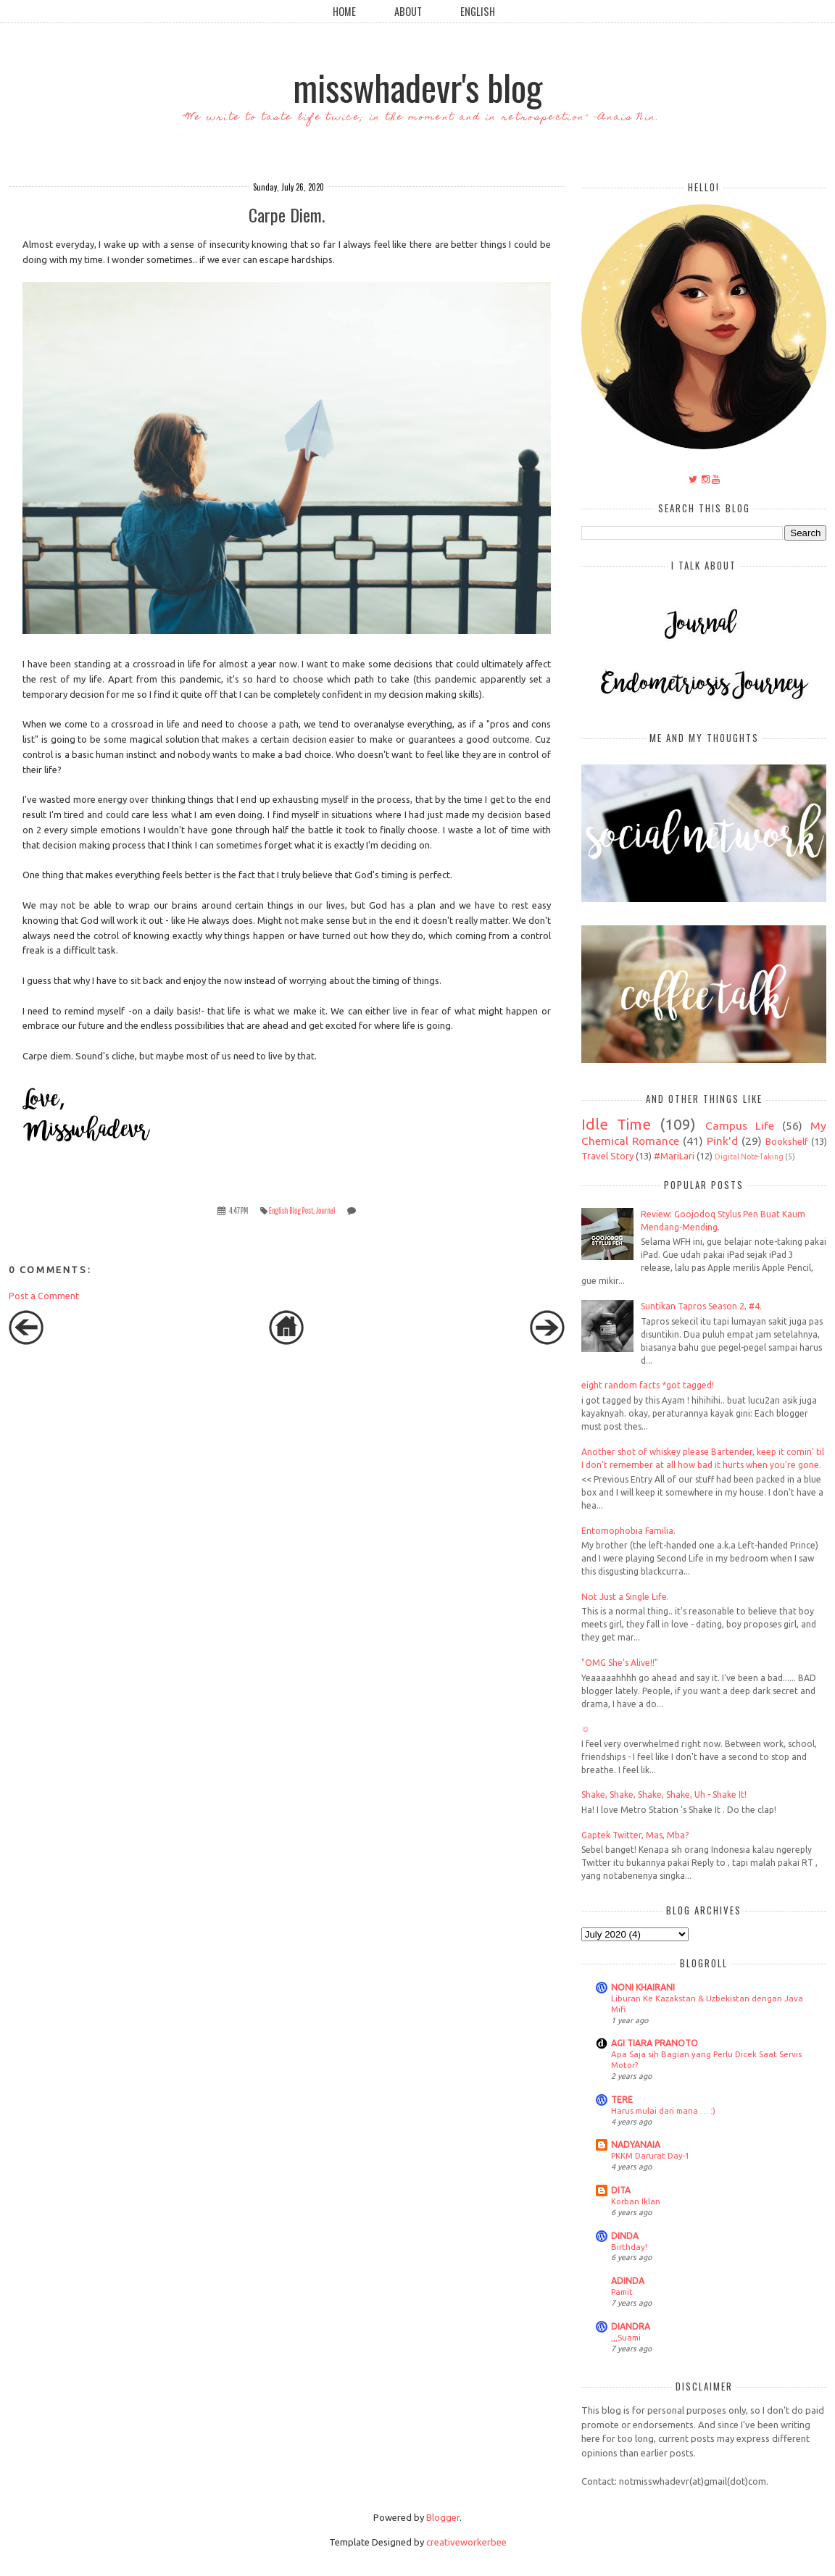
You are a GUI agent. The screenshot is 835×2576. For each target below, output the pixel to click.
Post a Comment (44, 1296)
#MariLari (674, 1156)
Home (344, 11)
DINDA (625, 2236)
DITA (621, 2190)
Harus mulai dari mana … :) (663, 2110)
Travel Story (607, 1156)
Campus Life (739, 1125)
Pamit (622, 2291)
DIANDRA (630, 2326)
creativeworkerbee (466, 2542)
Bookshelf (786, 1141)
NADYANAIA (635, 2144)
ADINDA (627, 2280)
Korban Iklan (635, 2201)
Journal (326, 1210)
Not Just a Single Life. (625, 1596)
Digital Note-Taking (749, 1156)
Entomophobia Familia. (628, 1530)
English (477, 11)
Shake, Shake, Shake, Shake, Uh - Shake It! (664, 1794)
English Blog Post (291, 1210)
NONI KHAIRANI (643, 1987)
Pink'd (722, 1140)
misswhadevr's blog (417, 86)
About (408, 11)
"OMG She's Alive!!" (619, 1662)
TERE (622, 2099)
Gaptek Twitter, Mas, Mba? (635, 1835)
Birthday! (629, 2246)
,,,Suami (626, 2337)
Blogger (443, 2517)
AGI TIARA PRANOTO (654, 2043)
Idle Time (616, 1124)
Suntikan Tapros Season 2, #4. (701, 1306)
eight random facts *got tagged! (647, 1385)
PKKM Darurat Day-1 (650, 2155)
